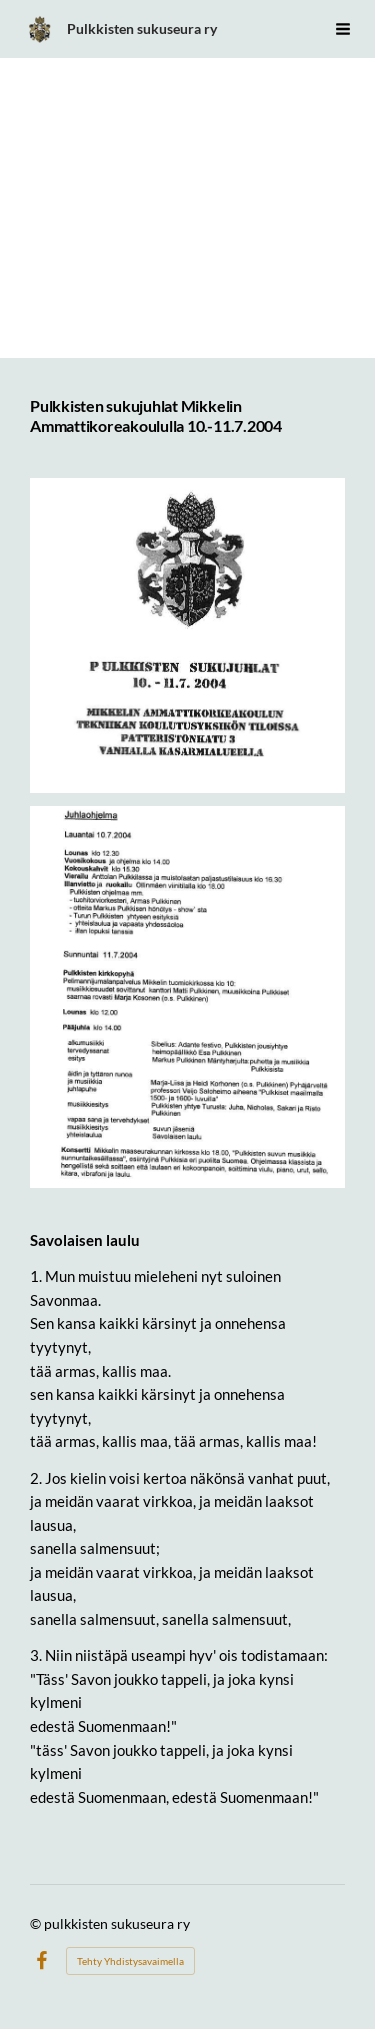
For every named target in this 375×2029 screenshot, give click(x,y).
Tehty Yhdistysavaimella (130, 1961)
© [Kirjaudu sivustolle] (37, 1923)
